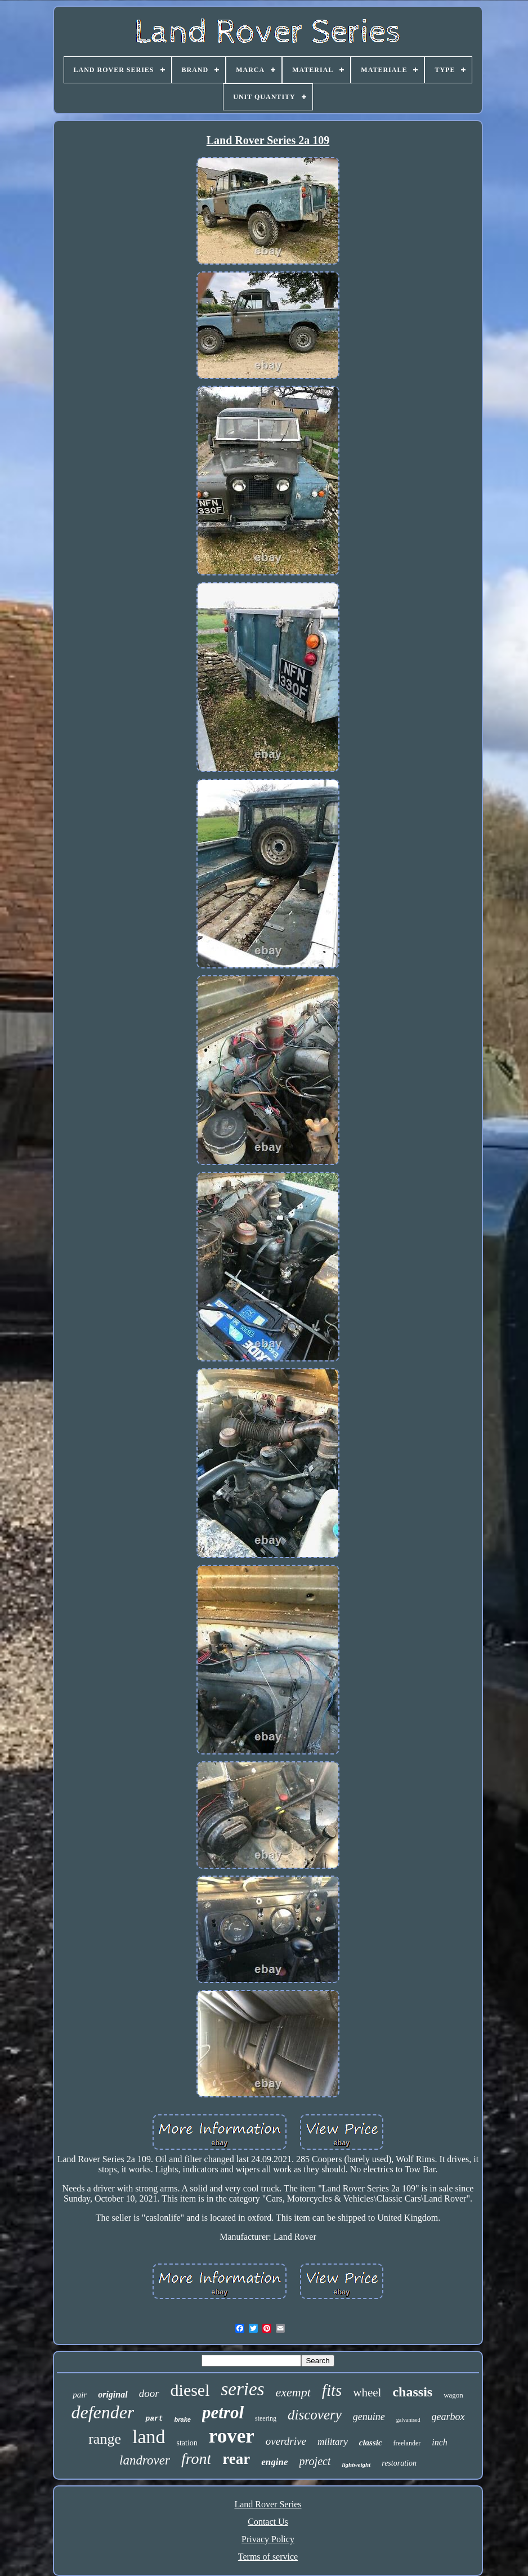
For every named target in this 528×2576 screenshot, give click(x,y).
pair (80, 2394)
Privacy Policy (267, 2539)
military (332, 2441)
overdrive (286, 2441)
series (243, 2389)
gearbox (448, 2416)
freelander (407, 2443)
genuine (369, 2416)
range (104, 2439)
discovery (315, 2414)
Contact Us (268, 2521)
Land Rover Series (267, 2504)
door (149, 2393)
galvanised (408, 2420)
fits (332, 2390)
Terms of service (268, 2556)
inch (440, 2442)
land (148, 2436)
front (196, 2458)
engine (274, 2462)
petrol (223, 2412)
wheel (367, 2392)
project (315, 2461)
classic (370, 2442)
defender (102, 2412)
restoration (399, 2463)
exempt (293, 2392)
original (112, 2394)
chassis (412, 2392)
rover (231, 2436)
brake (182, 2419)
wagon (453, 2395)
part (154, 2418)
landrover (144, 2460)
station (186, 2443)
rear (236, 2458)
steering (265, 2418)
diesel (190, 2390)
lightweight (356, 2464)
